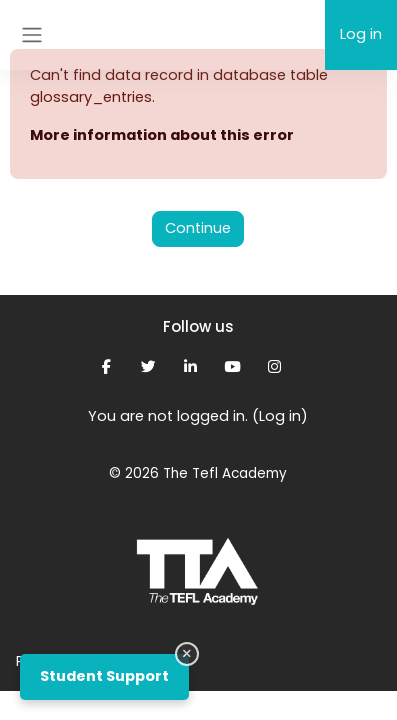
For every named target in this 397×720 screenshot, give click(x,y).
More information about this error (162, 135)
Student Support (104, 676)
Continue (198, 228)
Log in (361, 34)
